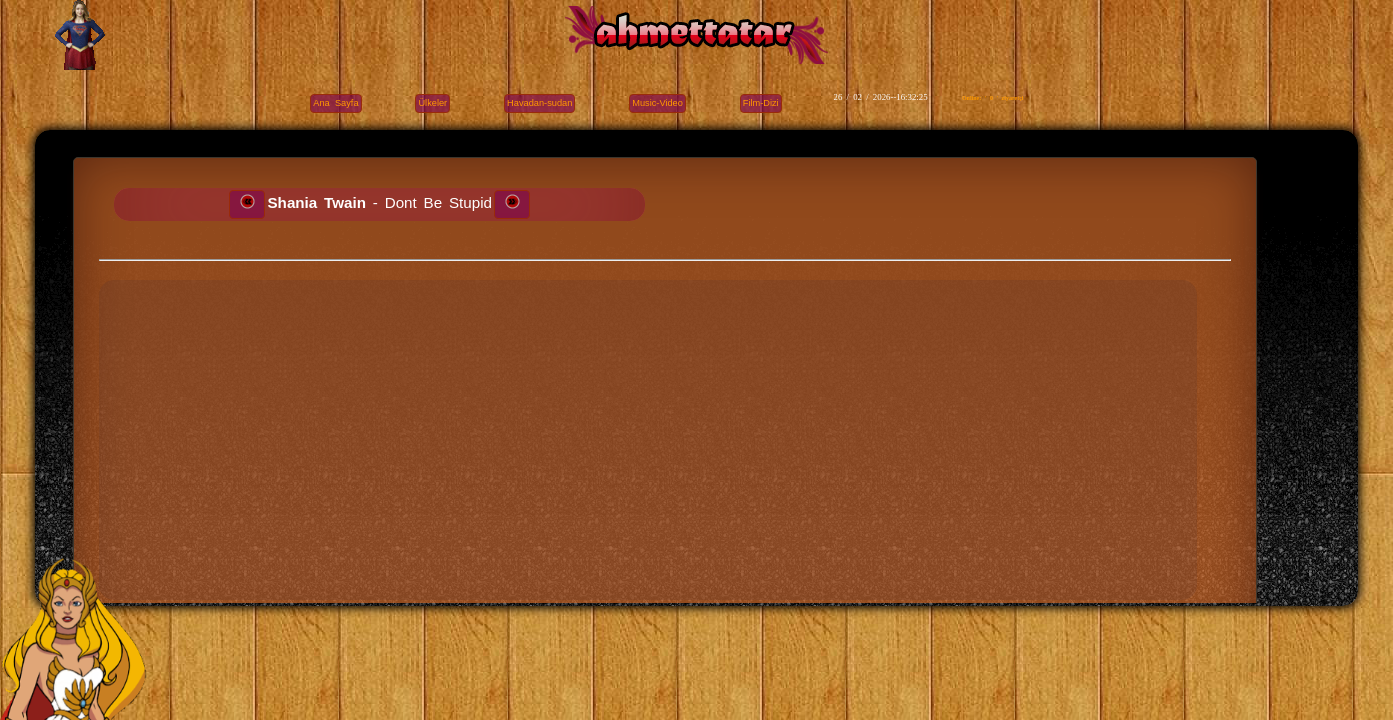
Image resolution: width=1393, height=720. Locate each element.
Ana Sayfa (335, 103)
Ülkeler (432, 103)
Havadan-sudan (539, 103)
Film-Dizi (761, 103)
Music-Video (657, 103)
